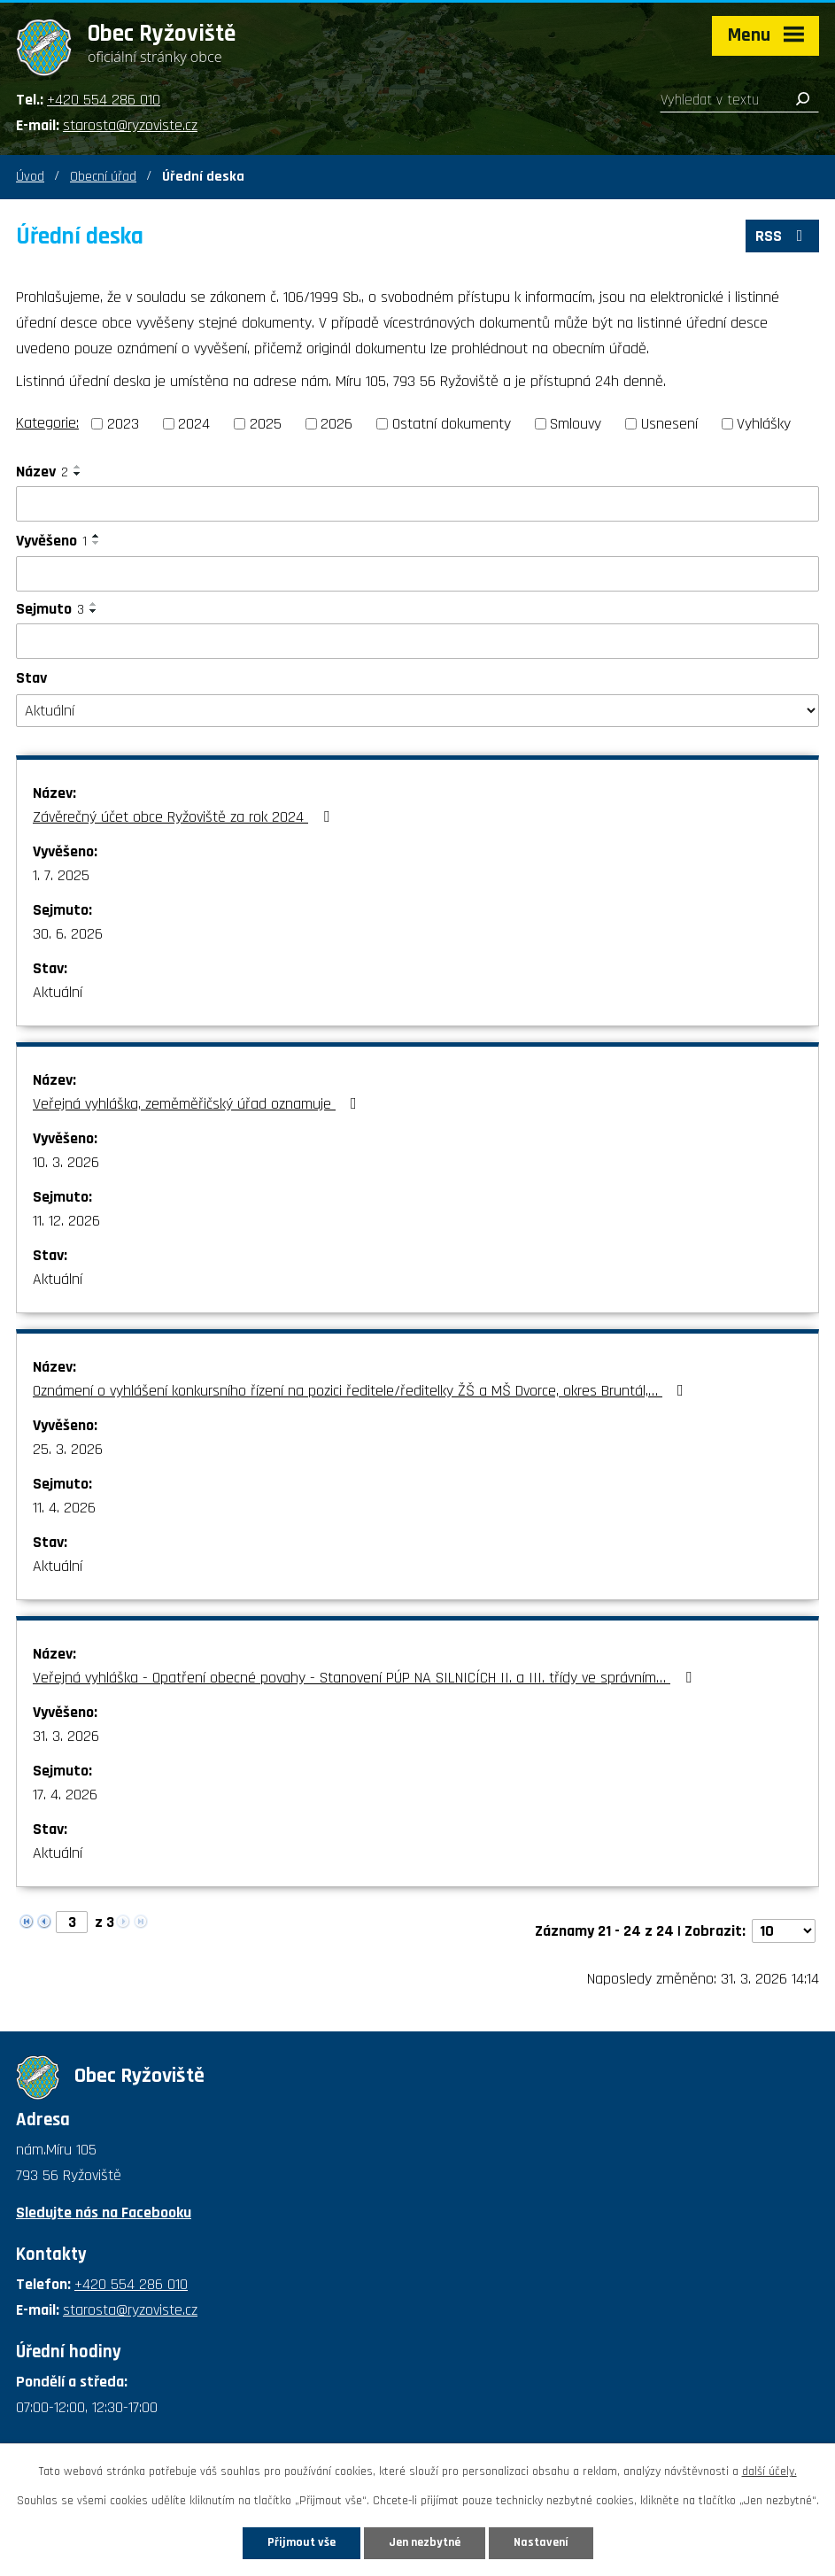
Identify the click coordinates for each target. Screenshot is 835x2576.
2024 (194, 424)
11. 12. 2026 (66, 1221)
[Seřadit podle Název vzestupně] (78, 466)
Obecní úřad (103, 176)
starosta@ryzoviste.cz (130, 125)
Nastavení (541, 2542)
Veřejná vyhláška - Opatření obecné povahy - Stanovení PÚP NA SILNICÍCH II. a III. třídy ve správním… (366, 1677)
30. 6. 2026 (68, 934)
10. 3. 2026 (66, 1162)
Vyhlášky (764, 424)
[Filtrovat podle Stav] (417, 711)
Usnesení (669, 424)
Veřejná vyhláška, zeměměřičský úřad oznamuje (198, 1104)
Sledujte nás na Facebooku (103, 2212)
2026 (336, 424)
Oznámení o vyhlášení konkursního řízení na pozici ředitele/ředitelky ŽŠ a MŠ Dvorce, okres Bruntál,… (362, 1391)
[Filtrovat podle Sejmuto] (417, 641)
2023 (123, 424)
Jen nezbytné (424, 2542)
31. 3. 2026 (66, 1736)
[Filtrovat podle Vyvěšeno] (417, 574)
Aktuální (57, 992)
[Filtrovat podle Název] (417, 504)
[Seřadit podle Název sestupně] (78, 473)
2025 (266, 424)
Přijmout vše (301, 2542)
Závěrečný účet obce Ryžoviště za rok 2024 (184, 817)
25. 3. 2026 (68, 1449)
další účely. (769, 2471)
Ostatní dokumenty (451, 424)
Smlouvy (575, 424)
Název (42, 471)
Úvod (30, 176)
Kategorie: (47, 423)
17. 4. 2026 (65, 1794)
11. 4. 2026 (64, 1507)
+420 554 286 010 (103, 99)
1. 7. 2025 (61, 875)
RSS (782, 236)
